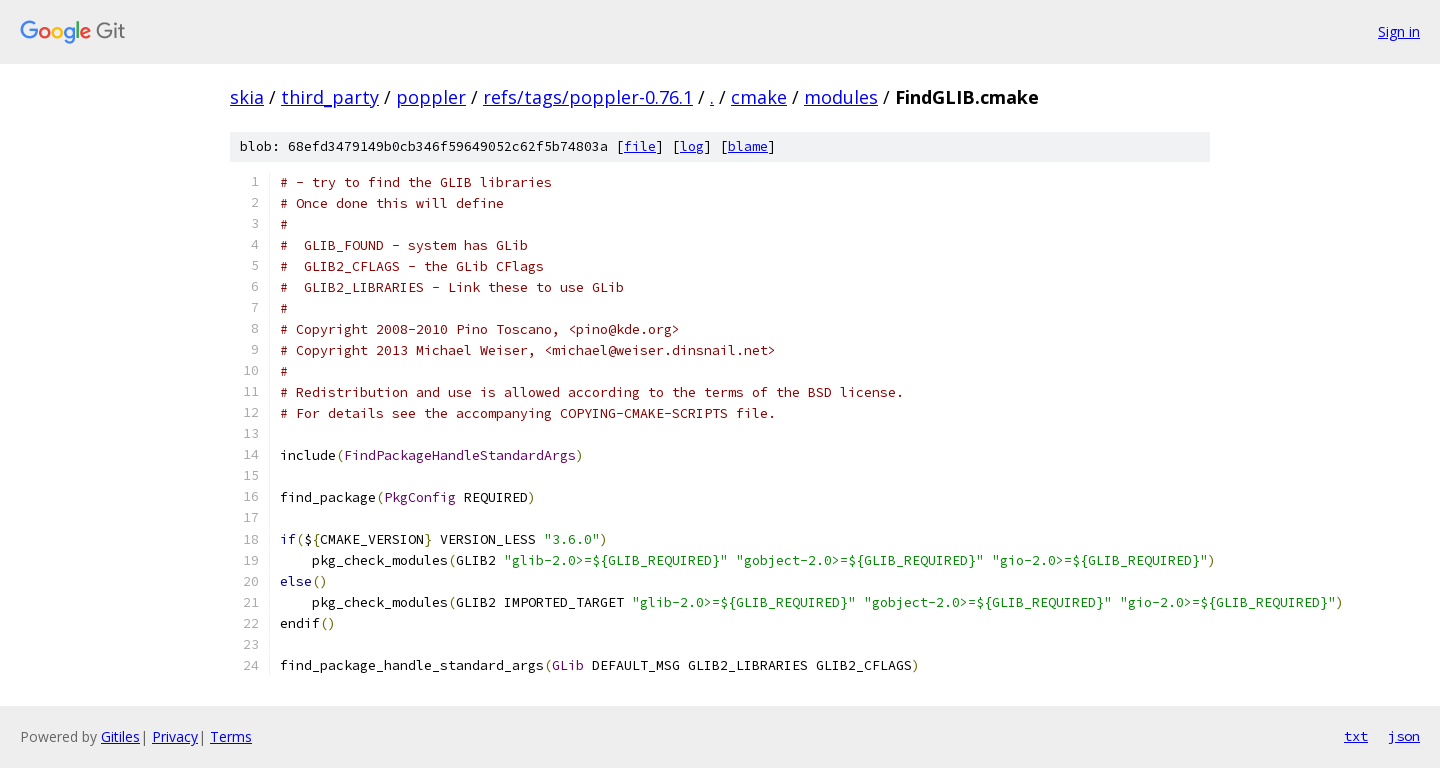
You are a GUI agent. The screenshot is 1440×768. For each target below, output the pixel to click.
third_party (330, 97)
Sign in (1399, 31)
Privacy (175, 736)
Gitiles (120, 736)
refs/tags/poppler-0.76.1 (588, 97)
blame (748, 146)
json (1404, 736)
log (692, 146)
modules (841, 97)
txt (1356, 736)
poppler (431, 97)
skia (247, 97)
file (640, 146)
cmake (759, 97)
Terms (231, 736)
